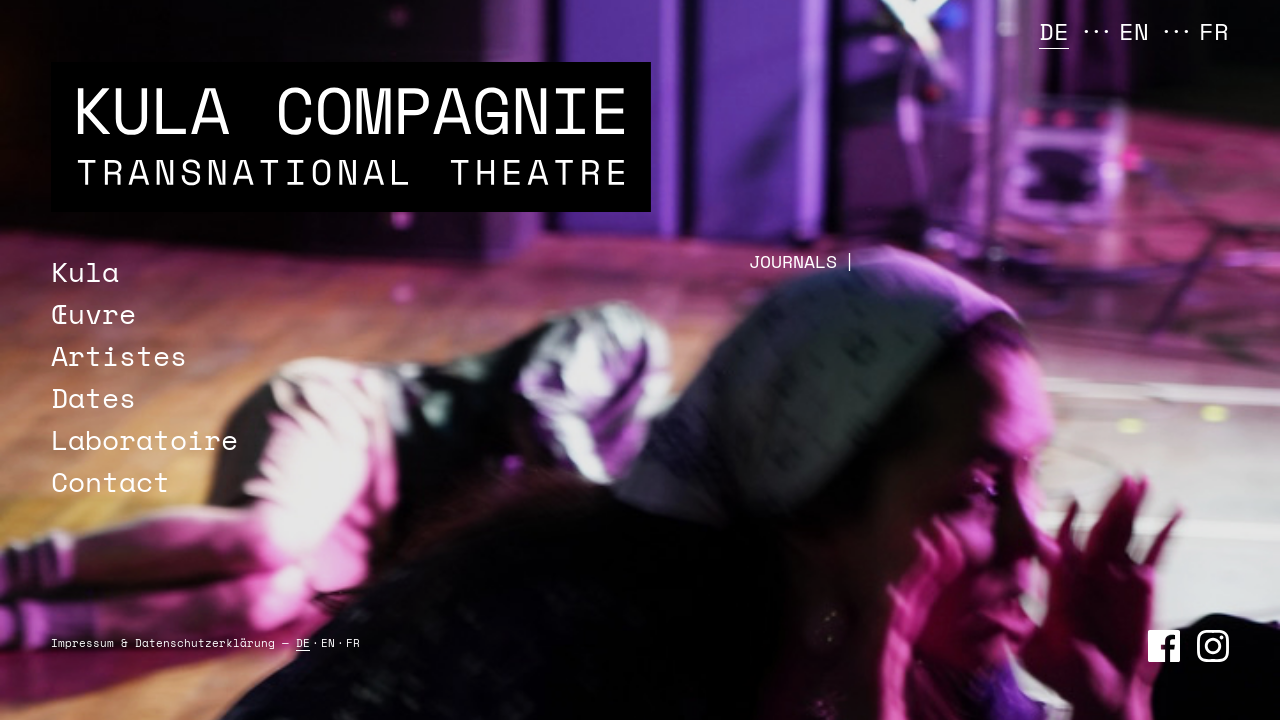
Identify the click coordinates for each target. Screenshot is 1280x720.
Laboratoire (144, 439)
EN (1134, 31)
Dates (93, 397)
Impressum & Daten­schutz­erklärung (163, 643)
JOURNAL (791, 262)
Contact (110, 481)
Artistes (119, 355)
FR (1214, 31)
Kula (85, 271)
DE (1054, 31)
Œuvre (93, 313)
